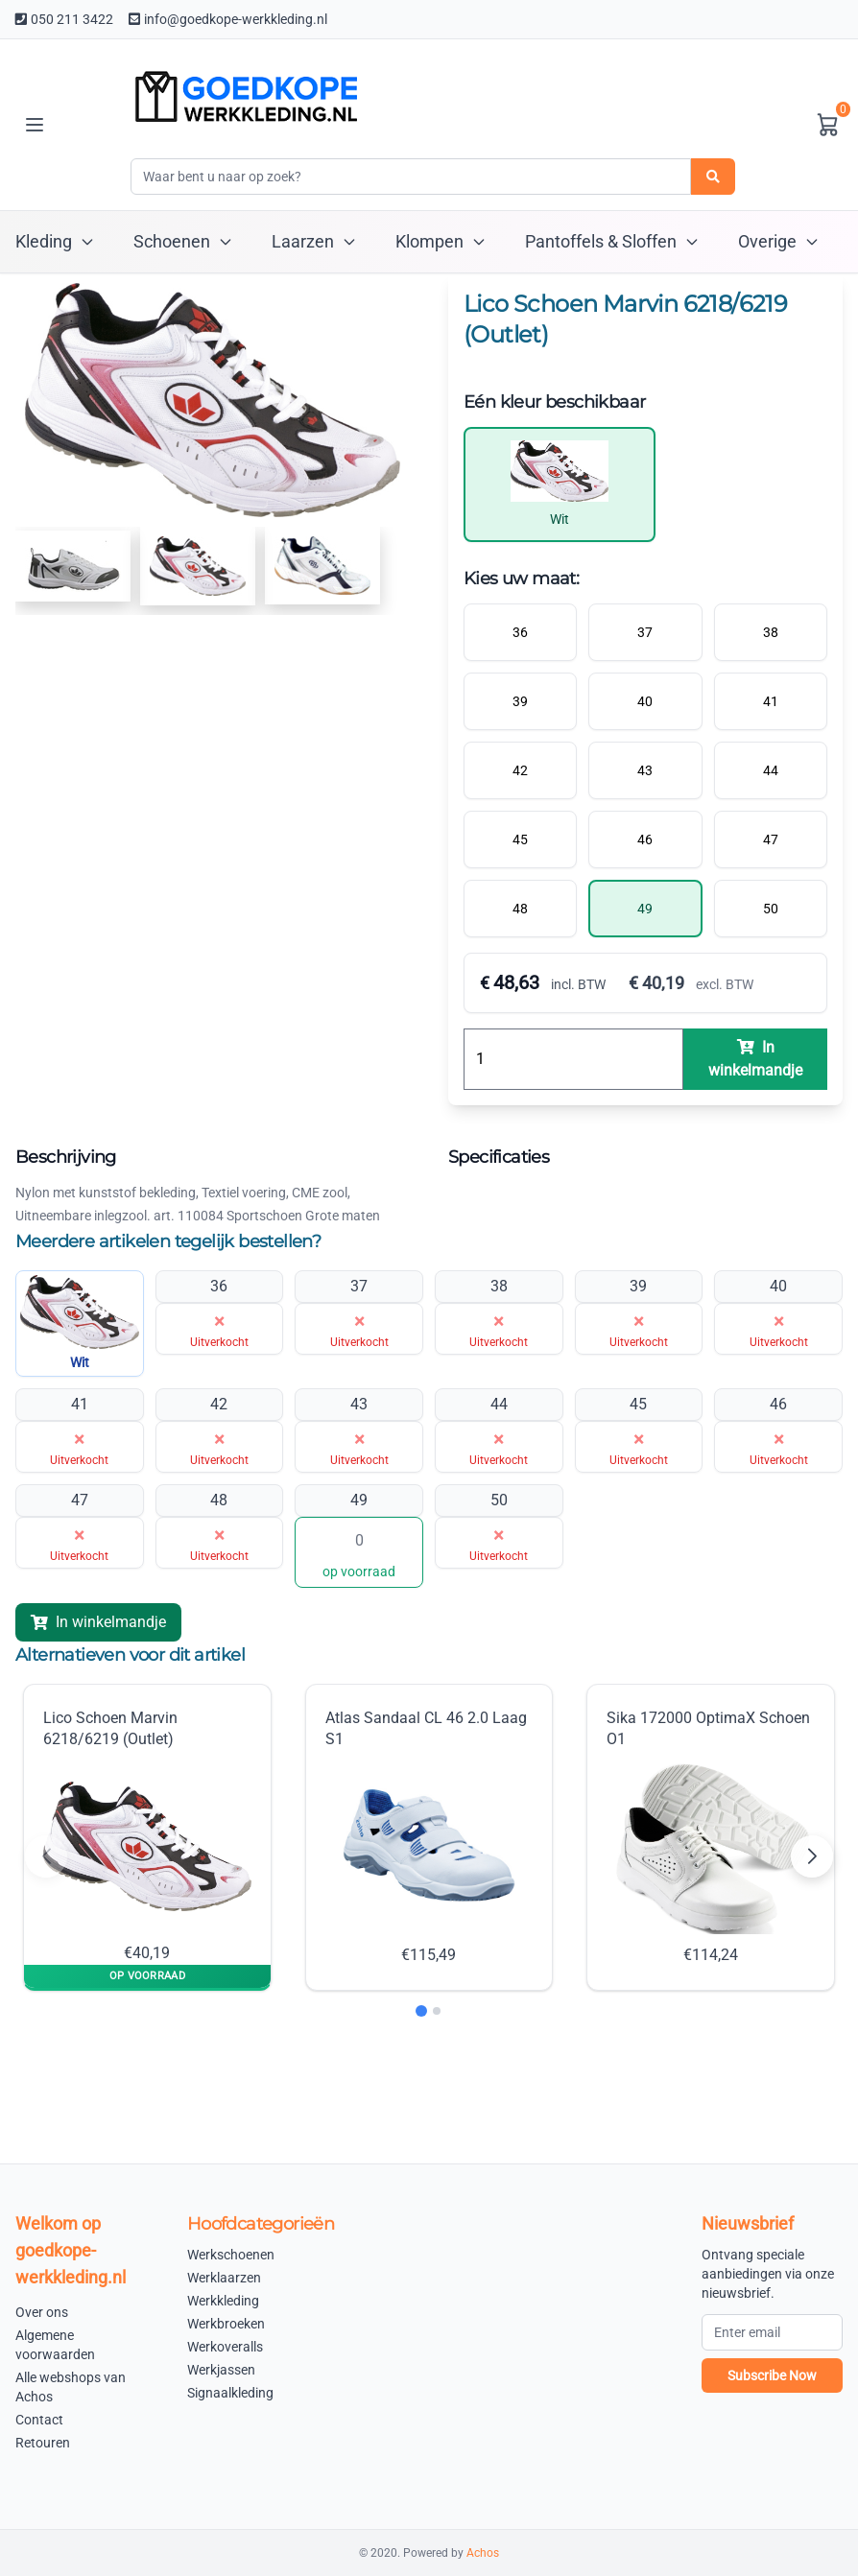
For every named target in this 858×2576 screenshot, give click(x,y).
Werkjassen (221, 2369)
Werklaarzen (224, 2277)
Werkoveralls (225, 2346)
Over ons (41, 2312)
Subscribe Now (772, 2375)
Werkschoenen (230, 2254)
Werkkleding (223, 2300)
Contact (39, 2419)
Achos (482, 2553)
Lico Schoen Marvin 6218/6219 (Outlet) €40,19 (147, 1836)
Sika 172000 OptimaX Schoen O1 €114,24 (708, 1837)
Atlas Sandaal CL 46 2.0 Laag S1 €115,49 (426, 1837)
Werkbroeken (226, 2323)
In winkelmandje (98, 1622)
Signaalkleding (230, 2392)
